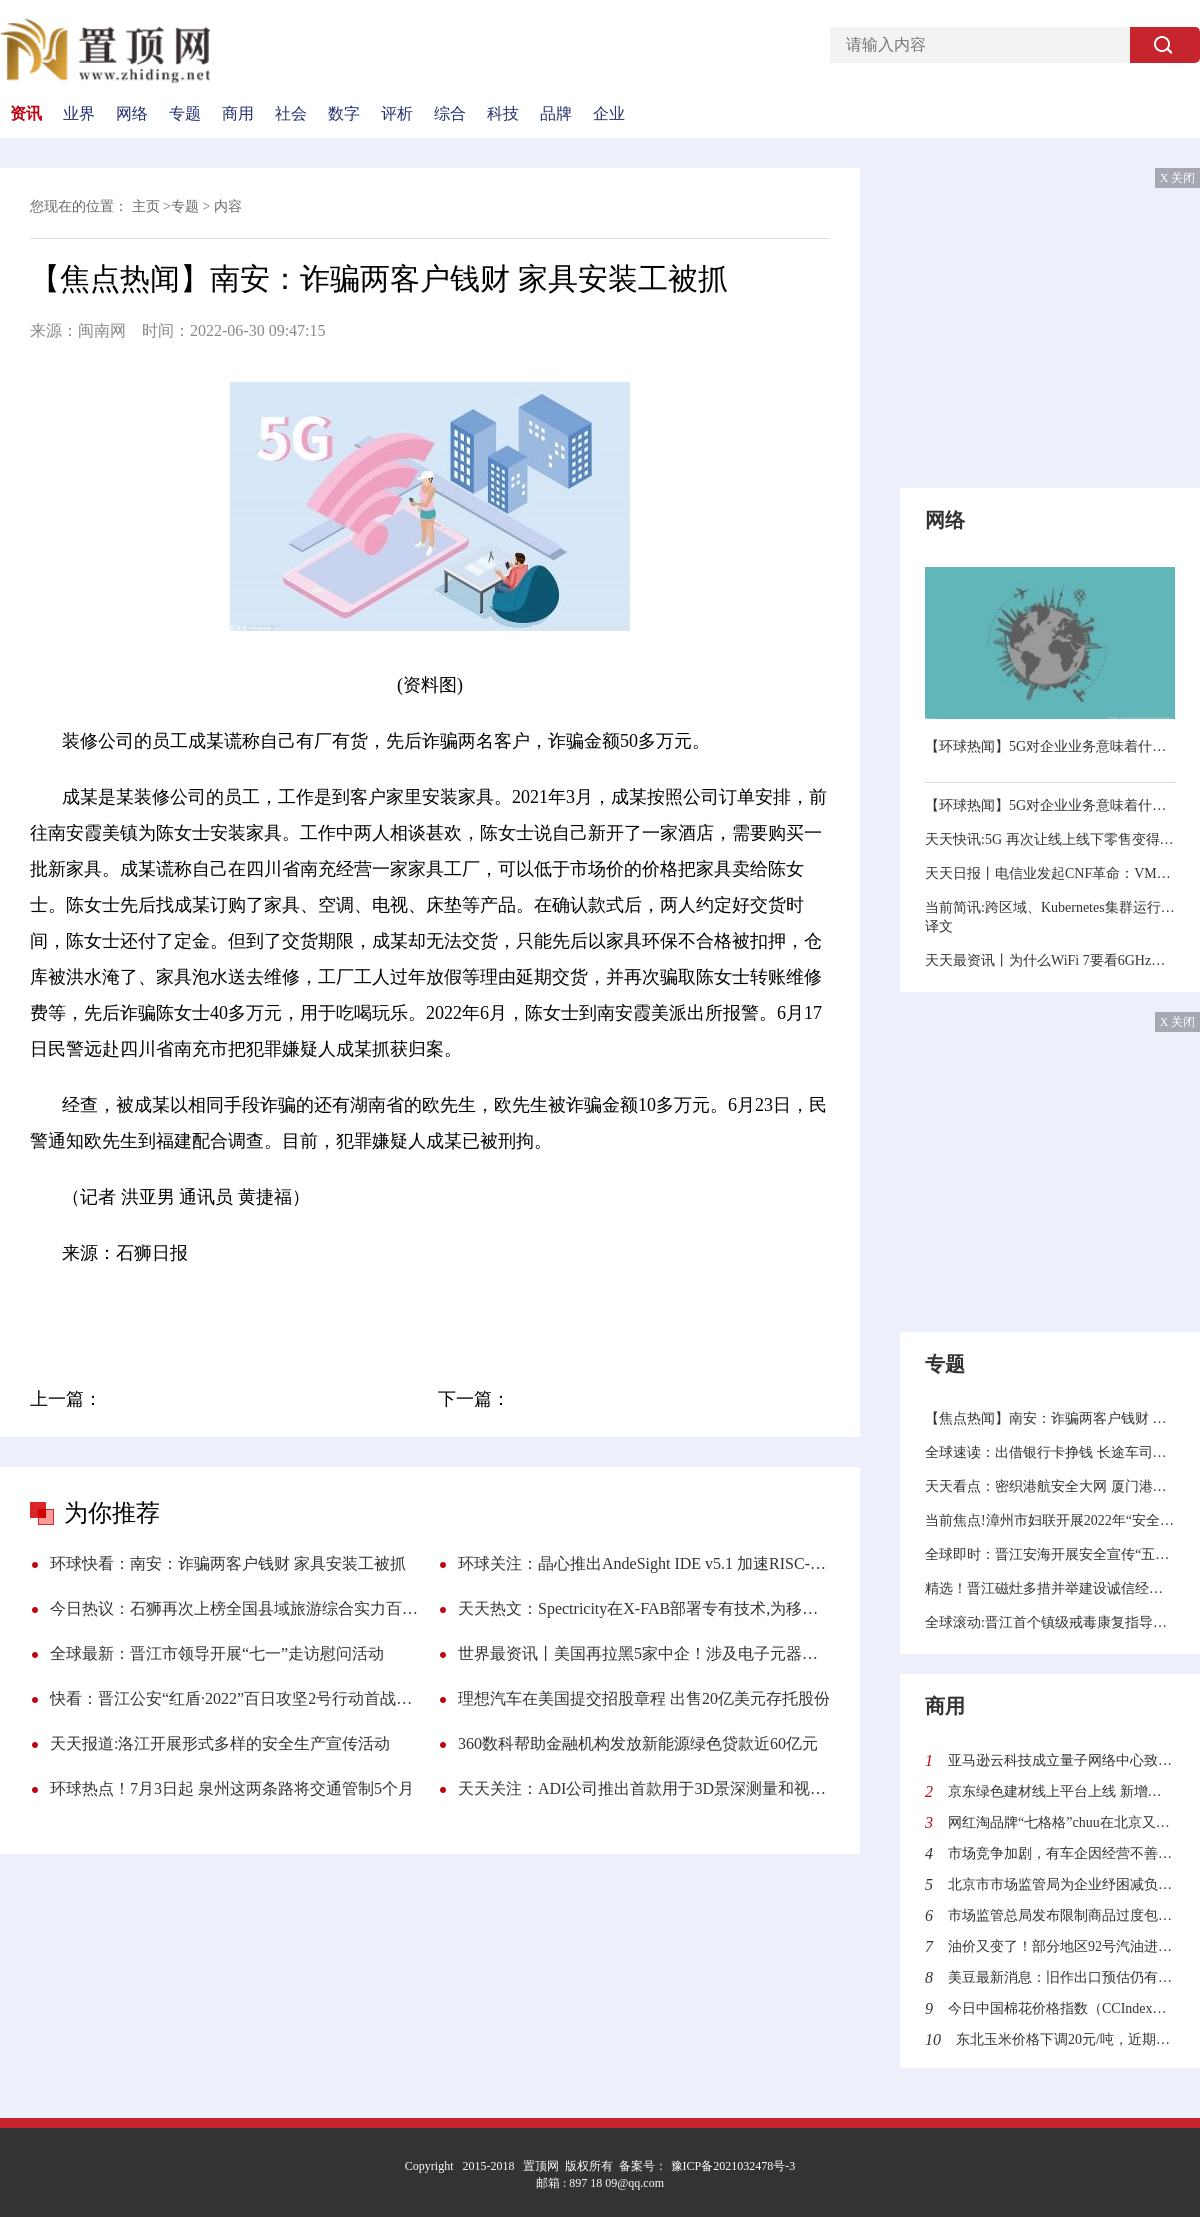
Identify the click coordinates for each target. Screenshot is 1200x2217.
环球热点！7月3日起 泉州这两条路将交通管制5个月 (232, 1788)
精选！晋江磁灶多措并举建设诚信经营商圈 (1050, 1588)
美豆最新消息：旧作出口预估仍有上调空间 (1061, 1977)
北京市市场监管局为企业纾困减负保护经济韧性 (1061, 1884)
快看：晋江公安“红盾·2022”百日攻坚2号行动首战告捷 (236, 1698)
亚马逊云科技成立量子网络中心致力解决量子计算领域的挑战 (1061, 1760)
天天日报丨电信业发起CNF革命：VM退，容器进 (1050, 873)
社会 (291, 114)
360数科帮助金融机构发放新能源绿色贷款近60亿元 (638, 1743)
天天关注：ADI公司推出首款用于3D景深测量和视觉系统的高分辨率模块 (644, 1788)
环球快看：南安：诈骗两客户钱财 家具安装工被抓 (228, 1563)
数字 (344, 114)
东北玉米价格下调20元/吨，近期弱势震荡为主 (1065, 2039)
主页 (146, 206)
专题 (185, 114)
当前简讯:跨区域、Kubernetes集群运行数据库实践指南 (1050, 907)
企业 (609, 114)
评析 (397, 114)
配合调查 (346, 1309)
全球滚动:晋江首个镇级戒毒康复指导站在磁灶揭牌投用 (1050, 1622)
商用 (238, 114)
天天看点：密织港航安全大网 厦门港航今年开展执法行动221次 (1050, 1486)
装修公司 (175, 1309)
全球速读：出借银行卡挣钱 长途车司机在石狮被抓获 (1050, 1452)
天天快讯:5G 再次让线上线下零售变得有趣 (1050, 839)
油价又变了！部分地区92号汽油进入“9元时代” (1061, 1946)
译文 (939, 926)
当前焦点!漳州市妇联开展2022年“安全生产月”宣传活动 (1050, 1520)
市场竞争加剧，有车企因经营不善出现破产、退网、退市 (1061, 1853)
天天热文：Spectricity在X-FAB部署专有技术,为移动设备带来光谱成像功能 (644, 1608)
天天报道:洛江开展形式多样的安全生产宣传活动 (220, 1743)
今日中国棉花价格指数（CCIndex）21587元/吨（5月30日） (1061, 2008)
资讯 (26, 114)
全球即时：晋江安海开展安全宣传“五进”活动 (1050, 1554)
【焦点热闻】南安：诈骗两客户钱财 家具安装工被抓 (1050, 1418)
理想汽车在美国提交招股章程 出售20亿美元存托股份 (644, 1698)
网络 (132, 114)
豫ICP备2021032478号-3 (732, 2166)
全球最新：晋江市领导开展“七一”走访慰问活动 (217, 1653)
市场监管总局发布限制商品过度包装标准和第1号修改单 (1061, 1915)
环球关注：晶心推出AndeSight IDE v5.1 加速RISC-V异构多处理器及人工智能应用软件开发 (644, 1563)
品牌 (556, 114)
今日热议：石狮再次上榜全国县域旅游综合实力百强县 (236, 1608)
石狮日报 (422, 1309)
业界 (79, 114)
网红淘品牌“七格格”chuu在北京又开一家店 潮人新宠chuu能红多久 (1061, 1822)
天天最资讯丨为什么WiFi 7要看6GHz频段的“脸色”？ (1050, 960)
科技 (503, 114)
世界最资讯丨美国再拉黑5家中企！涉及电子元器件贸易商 (644, 1653)
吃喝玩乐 (499, 1309)
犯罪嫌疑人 (260, 1309)
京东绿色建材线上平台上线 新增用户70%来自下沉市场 (1061, 1791)
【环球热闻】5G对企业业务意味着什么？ (1050, 746)
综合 (450, 114)
